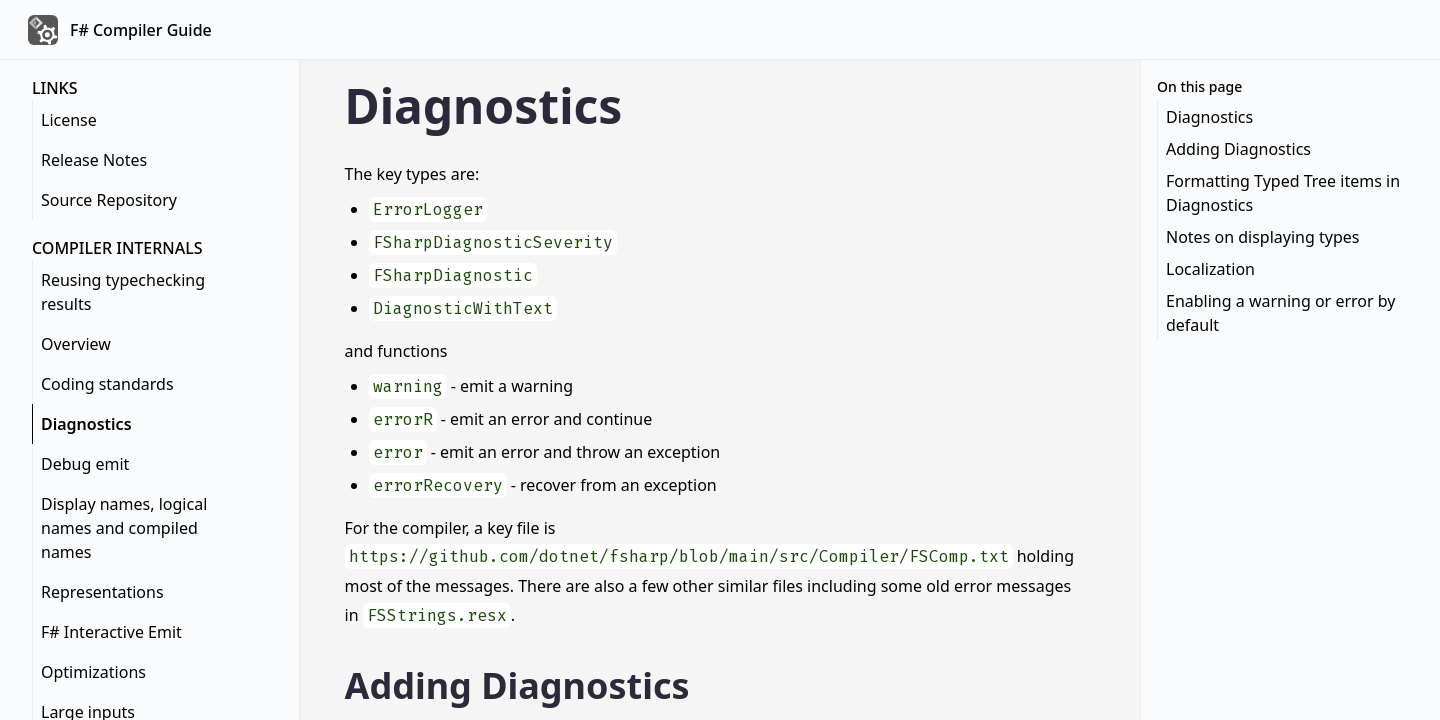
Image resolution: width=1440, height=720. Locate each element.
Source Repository (109, 200)
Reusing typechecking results (123, 292)
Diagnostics (86, 424)
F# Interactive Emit (111, 632)
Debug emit (85, 464)
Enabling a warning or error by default (1280, 313)
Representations (102, 592)
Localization (1210, 269)
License (69, 120)
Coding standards (107, 384)
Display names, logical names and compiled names (124, 528)
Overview (76, 344)
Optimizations (93, 672)
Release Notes (94, 160)
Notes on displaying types (1262, 237)
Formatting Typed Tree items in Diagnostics (1283, 193)
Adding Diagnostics (517, 685)
